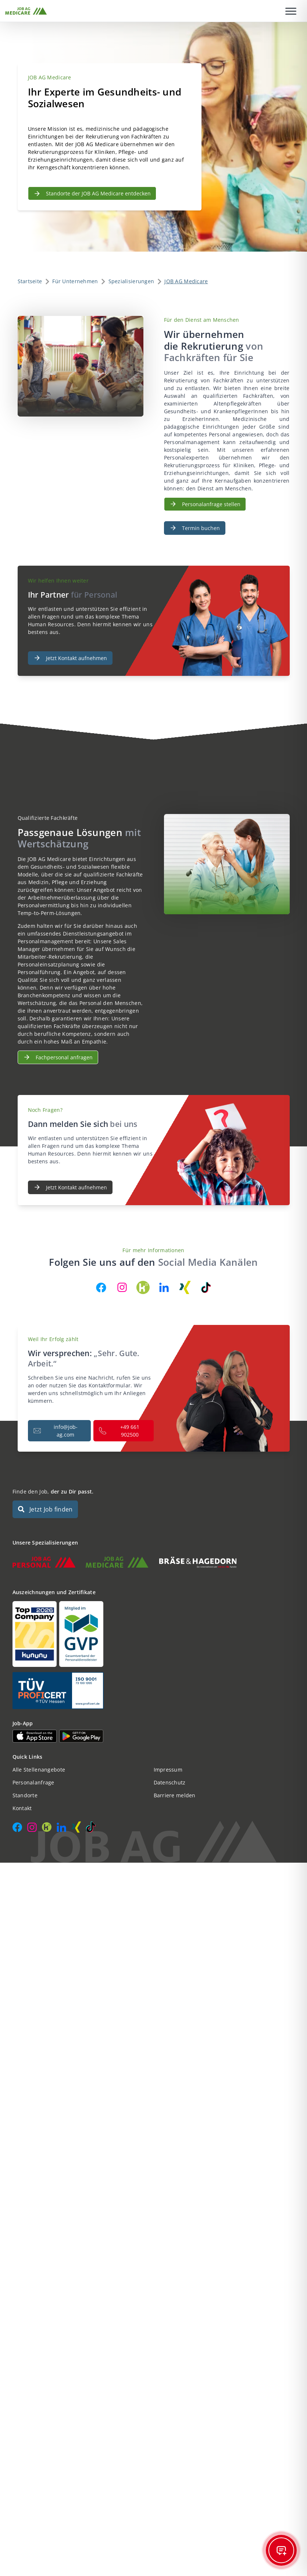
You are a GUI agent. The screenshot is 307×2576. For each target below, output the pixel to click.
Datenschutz (170, 1782)
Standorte (25, 1795)
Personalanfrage (33, 1782)
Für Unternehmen (75, 281)
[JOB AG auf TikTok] (206, 1287)
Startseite (30, 281)
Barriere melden (175, 1795)
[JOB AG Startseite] (26, 11)
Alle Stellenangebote (39, 1769)
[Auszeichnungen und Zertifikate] (154, 1634)
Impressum (168, 1769)
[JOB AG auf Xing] (185, 1287)
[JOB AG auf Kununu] (143, 1287)
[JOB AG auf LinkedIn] (164, 1287)
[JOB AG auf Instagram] (122, 1287)
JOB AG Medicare (186, 281)
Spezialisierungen (131, 281)
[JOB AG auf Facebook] (101, 1287)
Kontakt (22, 1808)
